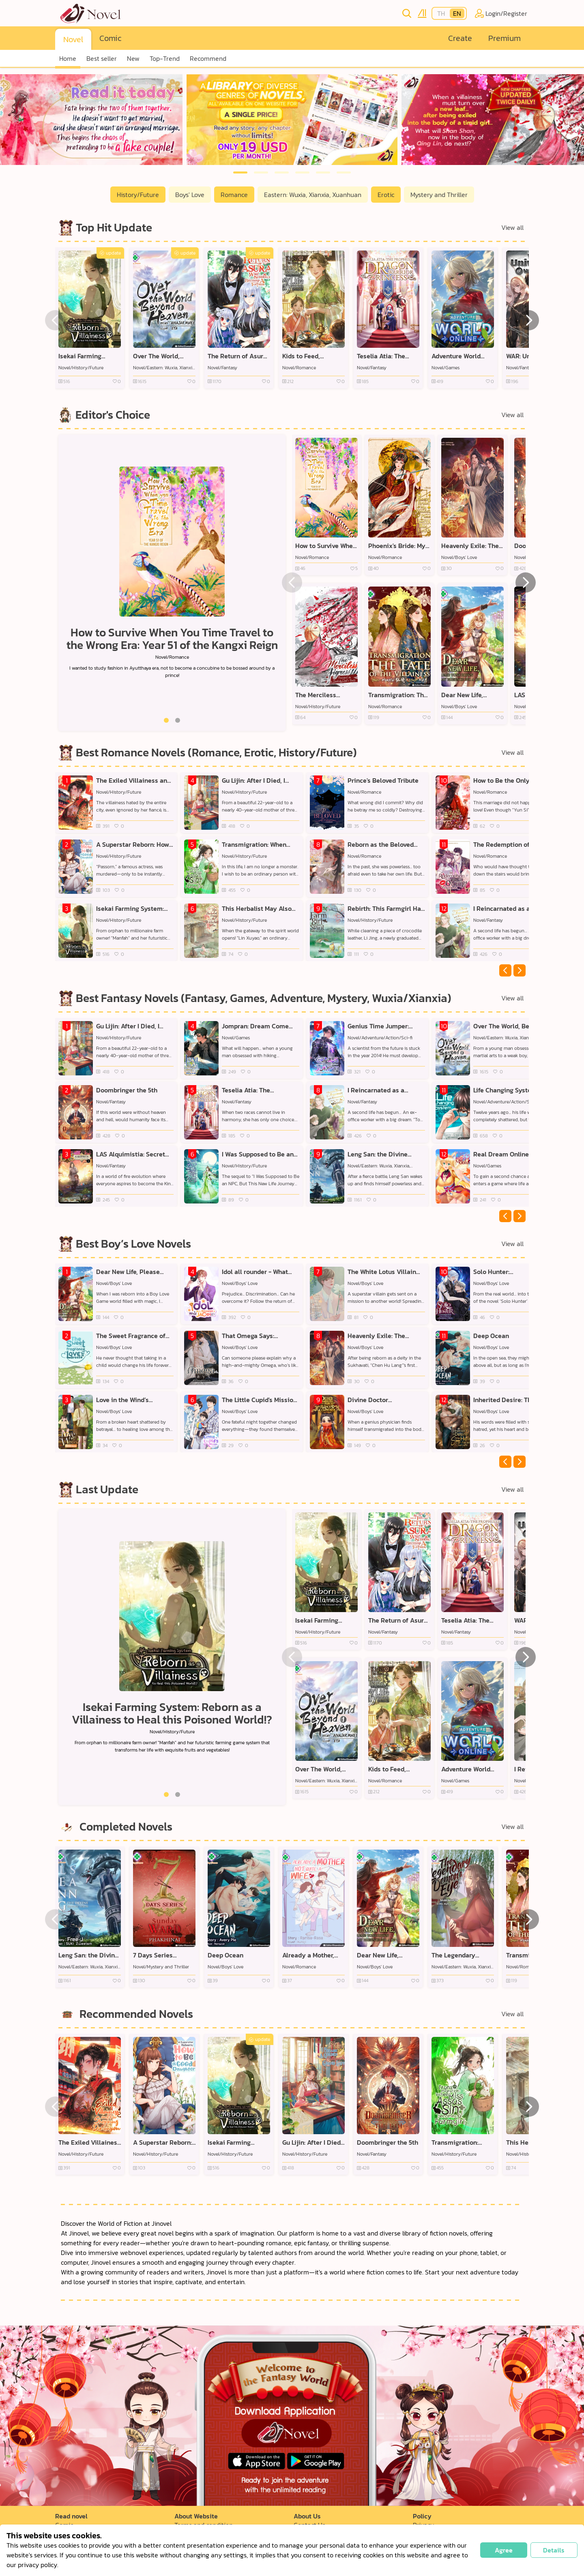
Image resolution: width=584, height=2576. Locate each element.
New (133, 58)
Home (67, 58)
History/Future (138, 194)
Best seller (101, 58)
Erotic (386, 194)
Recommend (208, 58)
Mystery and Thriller (439, 194)
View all (512, 227)
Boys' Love (189, 194)
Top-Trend (165, 58)
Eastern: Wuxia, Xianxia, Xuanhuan (312, 194)
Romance (234, 194)
